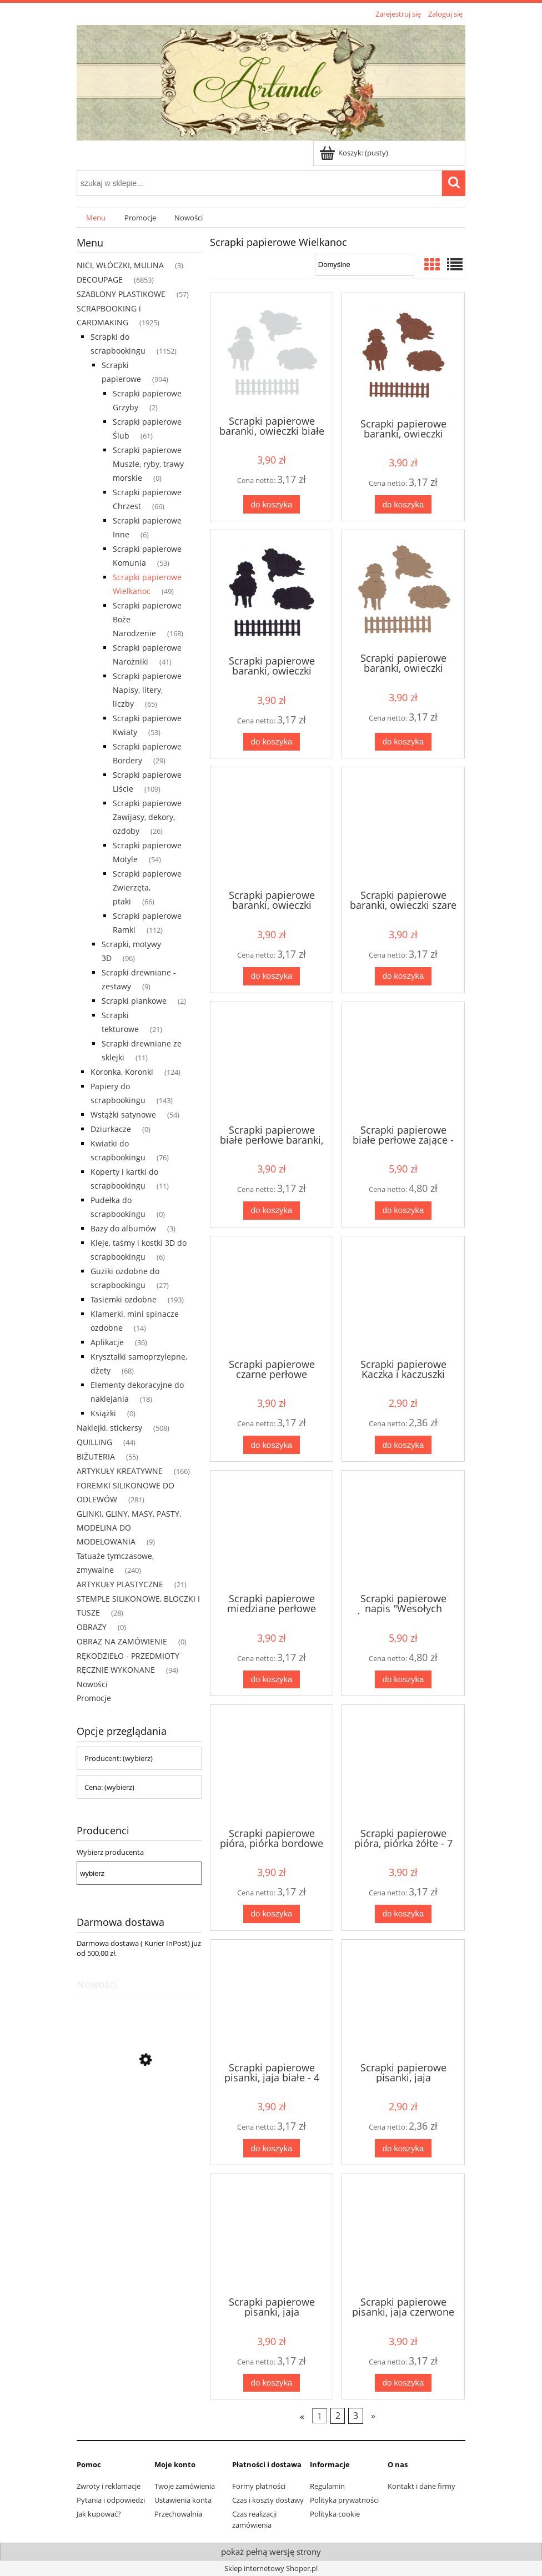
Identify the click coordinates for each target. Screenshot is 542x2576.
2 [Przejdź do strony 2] (337, 2416)
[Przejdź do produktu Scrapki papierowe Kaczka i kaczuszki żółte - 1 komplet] (403, 1296)
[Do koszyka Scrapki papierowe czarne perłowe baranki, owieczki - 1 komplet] (271, 1445)
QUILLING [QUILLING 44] (94, 1442)
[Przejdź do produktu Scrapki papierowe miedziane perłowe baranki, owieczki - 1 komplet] (271, 1530)
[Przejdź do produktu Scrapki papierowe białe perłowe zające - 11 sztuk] (403, 1062)
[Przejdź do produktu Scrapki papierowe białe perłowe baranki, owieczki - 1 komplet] (271, 1062)
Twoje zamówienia (184, 2486)
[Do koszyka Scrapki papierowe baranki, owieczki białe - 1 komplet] (271, 504)
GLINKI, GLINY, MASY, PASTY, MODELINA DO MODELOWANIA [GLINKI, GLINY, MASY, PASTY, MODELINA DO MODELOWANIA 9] (129, 1527)
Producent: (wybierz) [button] (118, 1758)
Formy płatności (258, 2486)
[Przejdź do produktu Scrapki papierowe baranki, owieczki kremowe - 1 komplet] (271, 827)
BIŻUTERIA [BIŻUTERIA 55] (96, 1456)
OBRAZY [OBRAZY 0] (92, 1627)
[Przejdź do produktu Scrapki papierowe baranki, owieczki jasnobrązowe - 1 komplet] (403, 590)
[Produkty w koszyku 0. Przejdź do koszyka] (354, 153)
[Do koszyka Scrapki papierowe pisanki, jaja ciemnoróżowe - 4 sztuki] (271, 2383)
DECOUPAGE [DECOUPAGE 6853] (100, 279)
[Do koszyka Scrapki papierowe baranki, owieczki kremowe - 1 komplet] (271, 976)
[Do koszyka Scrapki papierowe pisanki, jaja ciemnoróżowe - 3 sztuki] (403, 2148)
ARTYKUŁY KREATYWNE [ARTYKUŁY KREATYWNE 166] (120, 1471)
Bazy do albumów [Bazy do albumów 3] (123, 1228)
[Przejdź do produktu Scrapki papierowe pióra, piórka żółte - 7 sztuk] (403, 1765)
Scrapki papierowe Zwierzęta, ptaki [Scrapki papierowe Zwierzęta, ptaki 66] (147, 887)
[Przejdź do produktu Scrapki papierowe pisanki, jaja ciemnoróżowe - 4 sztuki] (271, 2234)
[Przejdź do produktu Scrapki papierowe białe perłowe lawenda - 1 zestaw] (139, 2112)
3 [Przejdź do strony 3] (355, 2416)
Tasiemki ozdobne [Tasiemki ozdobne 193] (124, 1299)
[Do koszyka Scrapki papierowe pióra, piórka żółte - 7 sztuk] (403, 1914)
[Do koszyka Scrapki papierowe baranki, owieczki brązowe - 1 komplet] (403, 504)
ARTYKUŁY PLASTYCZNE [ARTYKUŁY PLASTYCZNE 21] (120, 1584)
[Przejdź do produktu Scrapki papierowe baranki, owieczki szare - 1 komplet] (403, 827)
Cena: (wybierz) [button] (109, 1787)
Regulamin (327, 2486)
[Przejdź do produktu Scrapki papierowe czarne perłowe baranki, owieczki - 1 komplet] (271, 1296)
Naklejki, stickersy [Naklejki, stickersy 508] (109, 1427)
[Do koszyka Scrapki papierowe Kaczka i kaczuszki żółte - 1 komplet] (403, 1445)
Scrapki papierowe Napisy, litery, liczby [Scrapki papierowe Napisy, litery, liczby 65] (147, 690)
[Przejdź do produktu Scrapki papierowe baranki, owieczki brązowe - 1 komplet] (403, 354)
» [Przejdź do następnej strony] (373, 2416)
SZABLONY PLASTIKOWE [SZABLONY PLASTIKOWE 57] (121, 294)
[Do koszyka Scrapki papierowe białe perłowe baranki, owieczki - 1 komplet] (271, 1210)
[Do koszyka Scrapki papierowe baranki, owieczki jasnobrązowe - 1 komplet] (403, 742)
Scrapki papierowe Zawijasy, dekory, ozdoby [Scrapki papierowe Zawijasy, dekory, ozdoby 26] (147, 817)
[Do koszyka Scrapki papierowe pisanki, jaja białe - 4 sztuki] (271, 2148)
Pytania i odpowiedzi (111, 2500)
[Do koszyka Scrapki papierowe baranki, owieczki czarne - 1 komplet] (271, 742)
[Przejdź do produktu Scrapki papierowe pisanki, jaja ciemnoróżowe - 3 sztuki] (403, 1999)
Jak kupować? (99, 2514)
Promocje (94, 1698)
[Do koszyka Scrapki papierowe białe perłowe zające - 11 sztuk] (403, 1210)
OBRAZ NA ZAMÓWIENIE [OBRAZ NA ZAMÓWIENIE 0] (122, 1641)
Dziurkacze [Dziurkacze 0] (111, 1129)
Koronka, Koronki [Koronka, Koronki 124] (122, 1071)
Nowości (92, 1684)
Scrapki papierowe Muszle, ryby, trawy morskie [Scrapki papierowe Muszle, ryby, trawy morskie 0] (148, 464)
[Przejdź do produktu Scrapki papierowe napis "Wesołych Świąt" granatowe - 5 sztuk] (403, 1530)
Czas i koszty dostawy (268, 2500)
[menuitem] (96, 218)
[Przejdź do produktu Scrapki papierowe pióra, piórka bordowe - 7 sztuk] (271, 1765)
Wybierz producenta (110, 1852)
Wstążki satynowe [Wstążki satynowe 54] (123, 1114)
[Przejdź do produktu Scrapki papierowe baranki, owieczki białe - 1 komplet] (271, 353)
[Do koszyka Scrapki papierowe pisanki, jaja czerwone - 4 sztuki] (403, 2383)
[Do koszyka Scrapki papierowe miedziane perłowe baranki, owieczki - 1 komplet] (271, 1680)
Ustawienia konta (183, 2500)
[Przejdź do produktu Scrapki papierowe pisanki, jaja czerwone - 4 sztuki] (403, 2234)
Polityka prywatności (344, 2500)
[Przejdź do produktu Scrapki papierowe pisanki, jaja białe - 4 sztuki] (271, 1999)
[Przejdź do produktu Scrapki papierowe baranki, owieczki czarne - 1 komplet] (271, 591)
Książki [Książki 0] (103, 1413)
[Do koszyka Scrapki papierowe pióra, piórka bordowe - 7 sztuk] (271, 1914)
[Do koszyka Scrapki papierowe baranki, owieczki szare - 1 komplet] (403, 976)
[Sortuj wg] (364, 265)
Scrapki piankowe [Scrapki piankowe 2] (134, 1000)
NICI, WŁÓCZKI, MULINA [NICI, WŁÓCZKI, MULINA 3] (120, 265)
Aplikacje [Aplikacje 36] (107, 1342)
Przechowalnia (178, 2514)
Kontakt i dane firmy (421, 2486)
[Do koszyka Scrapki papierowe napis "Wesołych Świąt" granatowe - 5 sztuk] (403, 1680)
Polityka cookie (335, 2514)
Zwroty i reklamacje (108, 2486)
